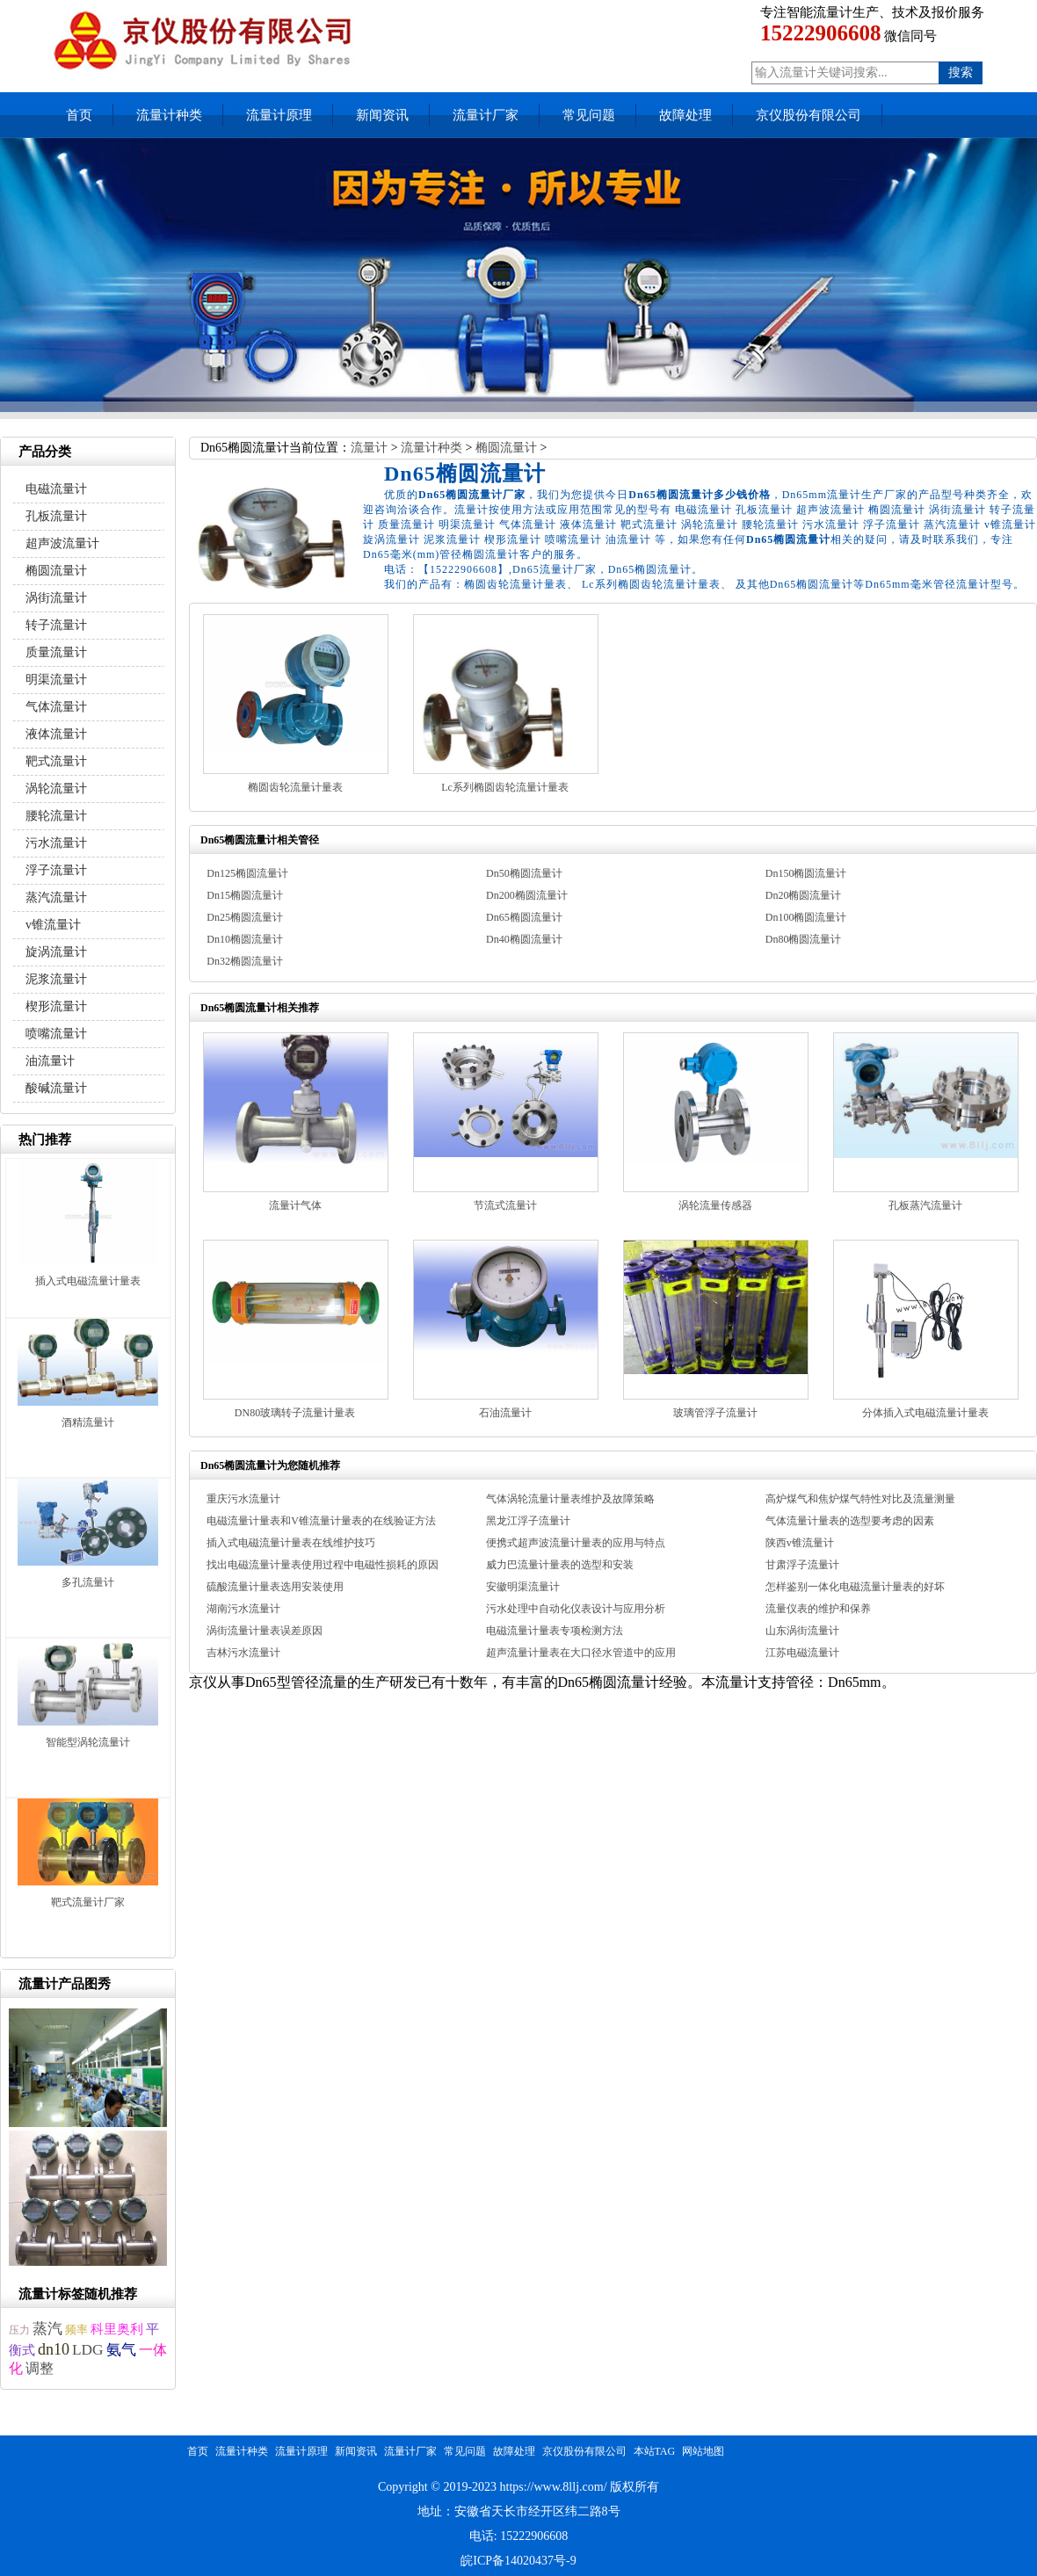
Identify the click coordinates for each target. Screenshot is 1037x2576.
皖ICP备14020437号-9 (518, 2560)
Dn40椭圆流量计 (524, 939)
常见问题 (588, 115)
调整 (39, 2368)
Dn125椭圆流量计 (247, 873)
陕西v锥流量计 (799, 1543)
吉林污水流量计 (243, 1652)
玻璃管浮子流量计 (715, 1413)
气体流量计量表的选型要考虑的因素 (849, 1521)
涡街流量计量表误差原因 (265, 1630)
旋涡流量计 (56, 952)
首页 (79, 115)
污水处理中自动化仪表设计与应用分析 (575, 1609)
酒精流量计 (88, 1422)
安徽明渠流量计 (523, 1587)
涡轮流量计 (56, 788)
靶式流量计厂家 (88, 1902)
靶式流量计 (56, 761)
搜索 (960, 72)
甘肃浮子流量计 (802, 1565)
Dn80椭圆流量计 (803, 939)
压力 (19, 2330)
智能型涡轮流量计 (88, 1742)
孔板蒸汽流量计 (925, 1205)
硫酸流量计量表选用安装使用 (275, 1587)
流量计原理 (279, 115)
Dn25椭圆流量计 (245, 917)
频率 (76, 2329)
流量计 (369, 447)
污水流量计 (56, 843)
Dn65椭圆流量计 (524, 917)
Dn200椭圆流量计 (527, 895)
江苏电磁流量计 (802, 1652)
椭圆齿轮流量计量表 (295, 787)
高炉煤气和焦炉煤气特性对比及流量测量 (860, 1499)
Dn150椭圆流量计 (806, 873)
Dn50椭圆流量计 (524, 873)
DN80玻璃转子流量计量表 (295, 1413)
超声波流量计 (62, 543)
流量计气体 (295, 1205)
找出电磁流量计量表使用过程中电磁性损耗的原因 (323, 1565)
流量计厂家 (485, 115)
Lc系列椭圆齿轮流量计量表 (505, 787)
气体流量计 (56, 706)
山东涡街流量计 (802, 1630)
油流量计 (50, 1060)
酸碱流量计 (56, 1088)
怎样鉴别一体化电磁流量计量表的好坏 (855, 1587)
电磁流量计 (56, 489)
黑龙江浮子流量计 (528, 1521)
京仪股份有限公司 (808, 115)
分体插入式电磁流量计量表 (925, 1413)
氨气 (121, 2349)
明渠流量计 (56, 679)
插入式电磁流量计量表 (88, 1281)
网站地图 (703, 2451)
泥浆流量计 (56, 979)
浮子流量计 (56, 870)
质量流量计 (56, 652)
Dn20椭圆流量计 (803, 895)
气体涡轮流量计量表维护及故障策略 (570, 1499)
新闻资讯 (382, 115)
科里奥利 (117, 2329)
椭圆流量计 (506, 447)
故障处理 (685, 115)
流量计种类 (169, 115)
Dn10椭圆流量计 (245, 939)
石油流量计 (505, 1413)
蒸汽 (47, 2328)
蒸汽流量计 (56, 897)
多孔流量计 (88, 1582)
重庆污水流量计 (243, 1499)
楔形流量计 (56, 1006)
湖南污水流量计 (243, 1609)
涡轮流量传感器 (715, 1205)
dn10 (53, 2349)
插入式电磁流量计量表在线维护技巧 (291, 1543)
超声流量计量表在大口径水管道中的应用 (581, 1652)
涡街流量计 (56, 597)
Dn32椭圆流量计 (245, 961)
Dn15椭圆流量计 (245, 895)
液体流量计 (56, 734)
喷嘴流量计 (56, 1033)
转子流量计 (56, 625)
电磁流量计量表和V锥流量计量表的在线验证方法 (321, 1521)
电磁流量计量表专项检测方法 (554, 1630)
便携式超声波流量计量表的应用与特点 (575, 1543)
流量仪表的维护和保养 (818, 1609)
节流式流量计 (505, 1205)
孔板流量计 (56, 516)
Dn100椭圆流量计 (806, 917)
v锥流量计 (53, 924)
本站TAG (655, 2451)
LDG (88, 2349)
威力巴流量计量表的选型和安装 (560, 1565)
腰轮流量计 (56, 815)
